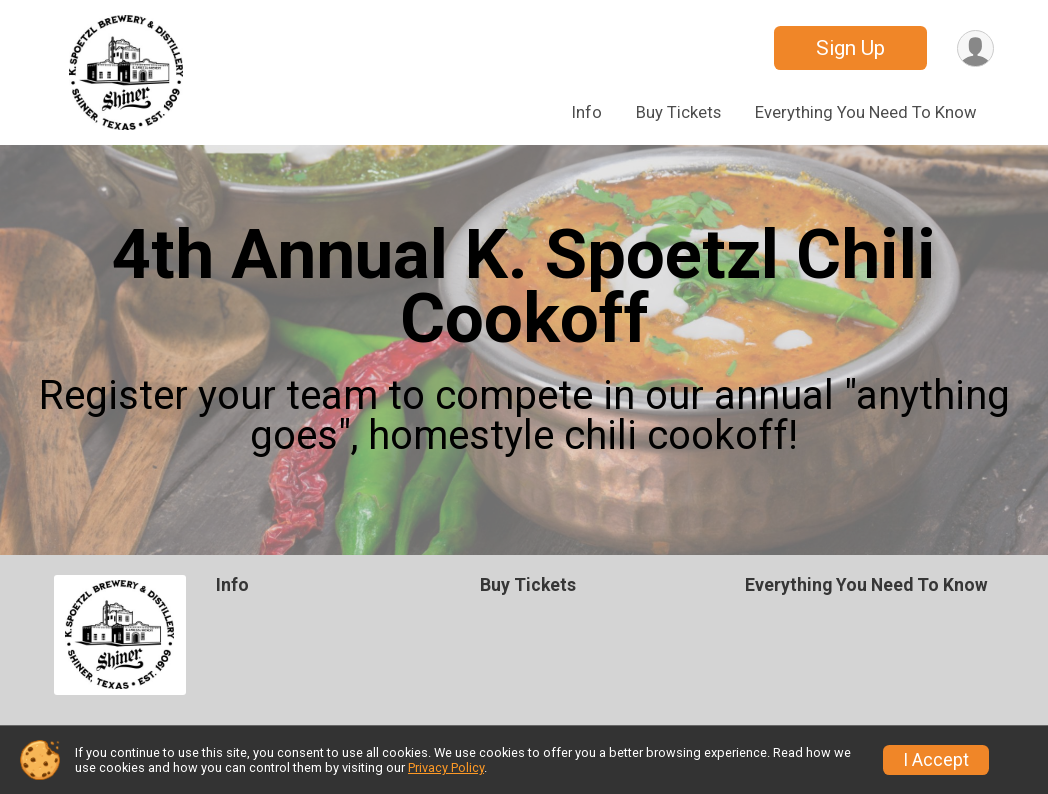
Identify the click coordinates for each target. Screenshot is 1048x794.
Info (587, 112)
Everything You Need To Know (866, 112)
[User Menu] (975, 48)
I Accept (936, 760)
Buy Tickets (678, 112)
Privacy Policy (446, 767)
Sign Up (850, 48)
